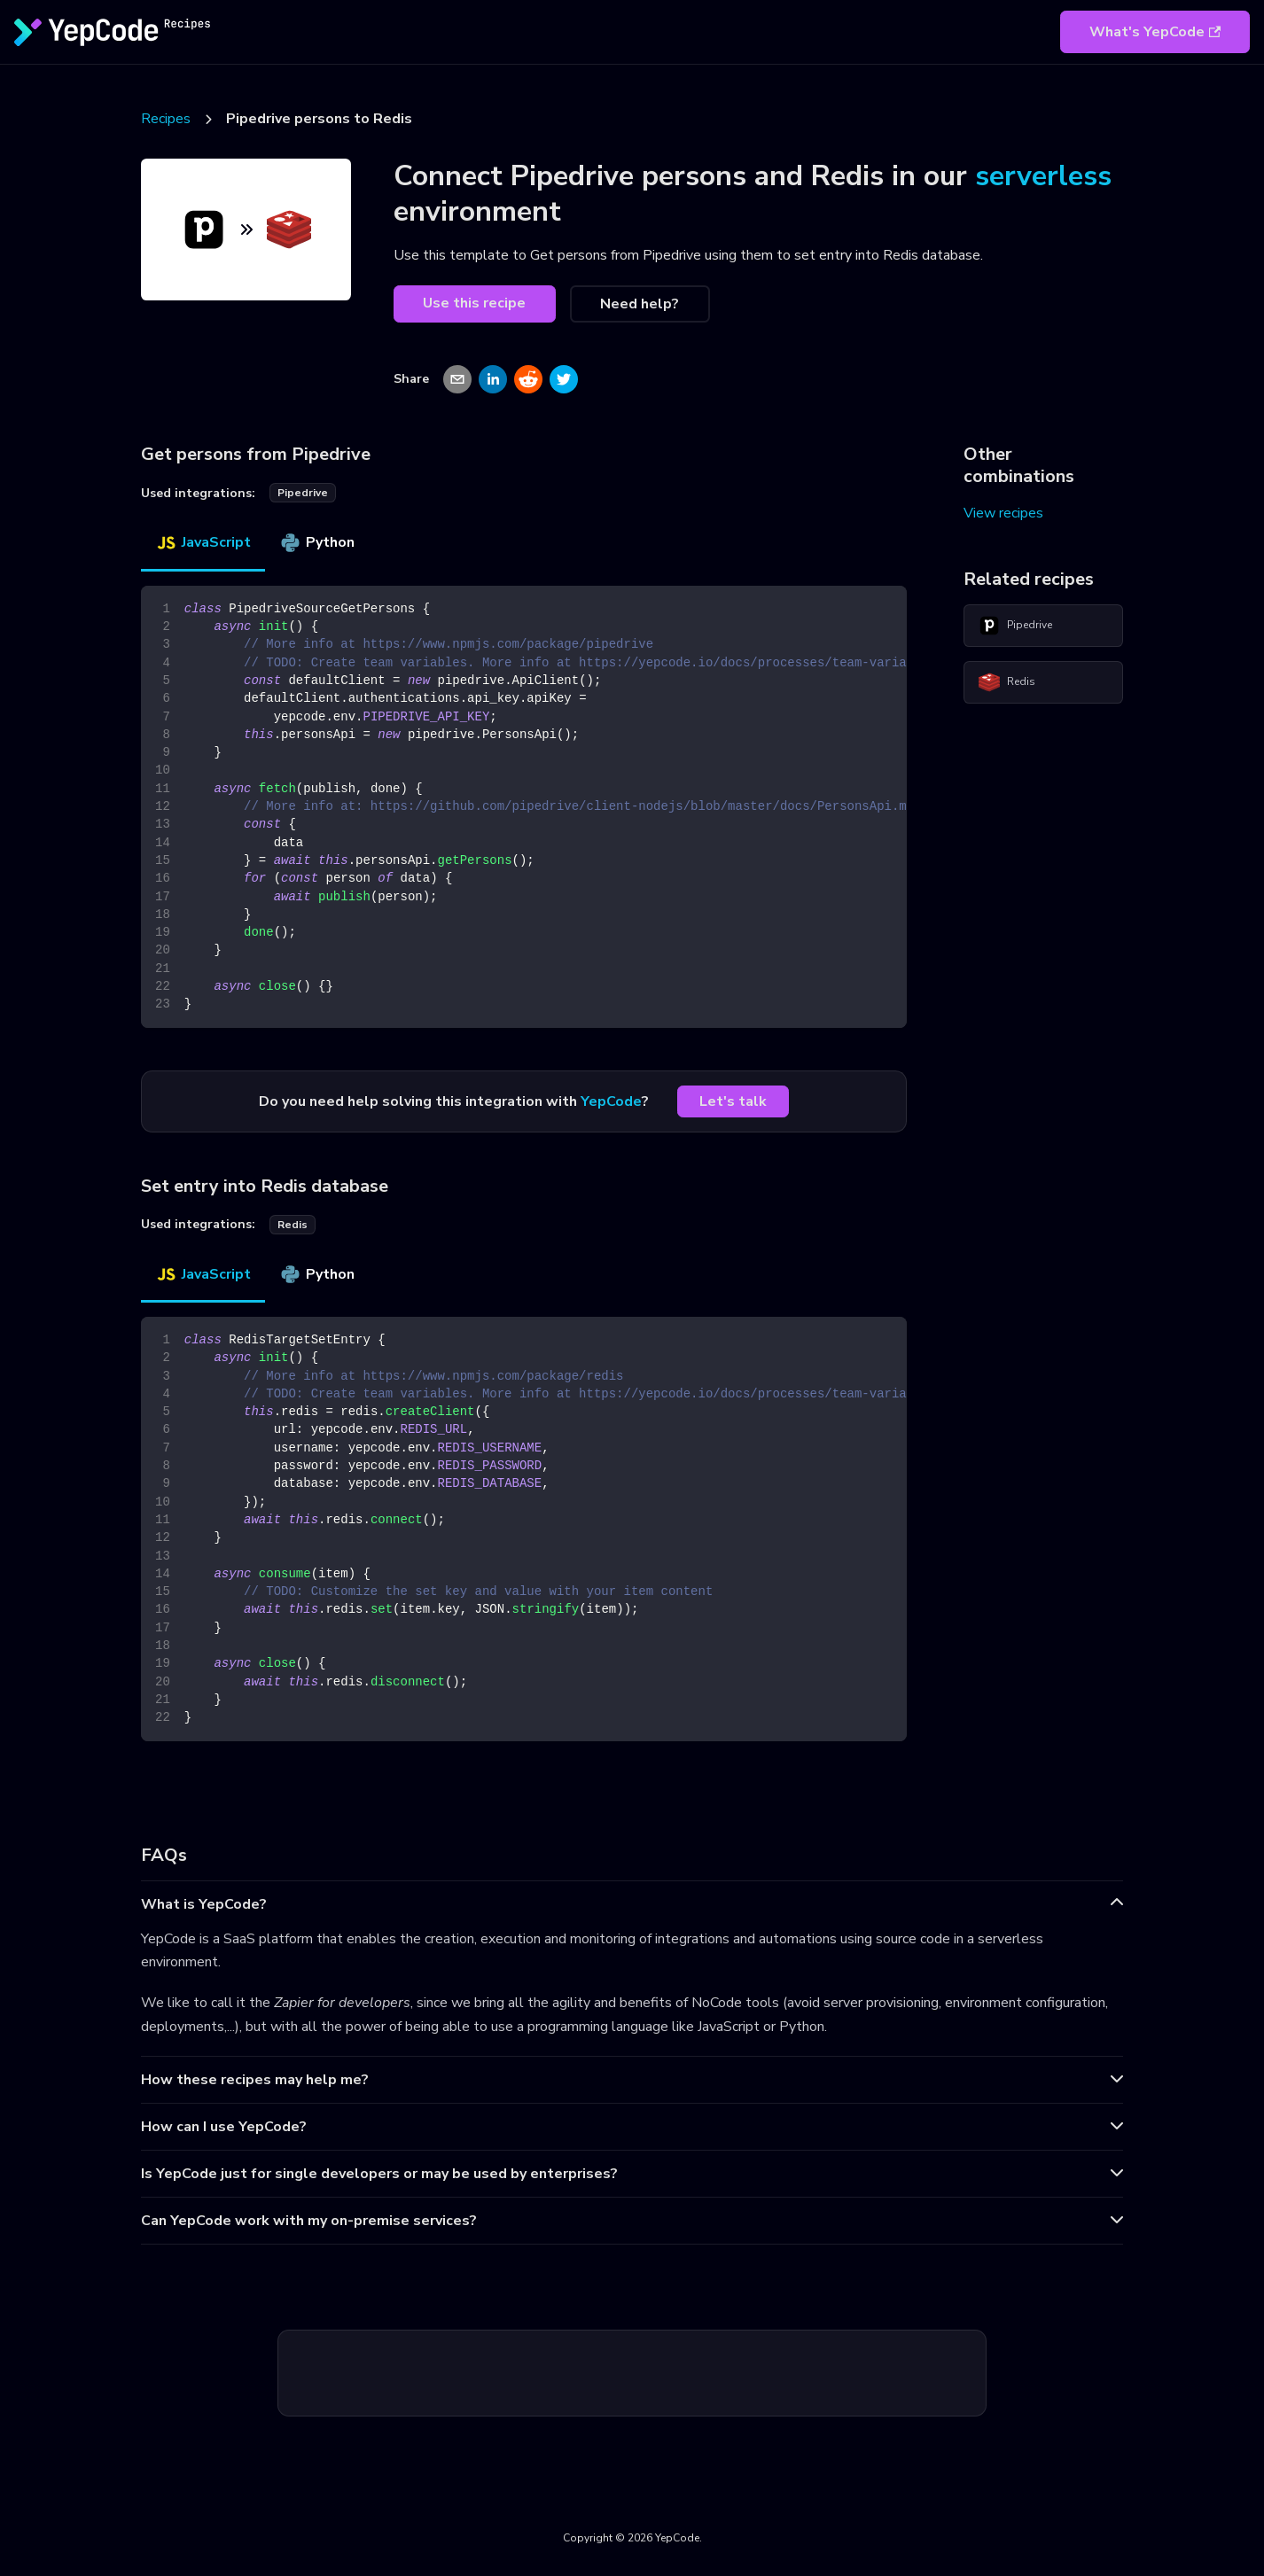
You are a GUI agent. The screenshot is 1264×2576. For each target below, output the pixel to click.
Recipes (166, 118)
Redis (1007, 682)
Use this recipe (474, 303)
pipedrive (302, 493)
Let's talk (733, 1101)
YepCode (611, 1101)
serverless (1043, 176)
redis (292, 1225)
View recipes (1003, 513)
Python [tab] (317, 542)
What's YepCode (1155, 32)
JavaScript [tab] (203, 542)
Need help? (639, 304)
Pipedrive (1015, 625)
